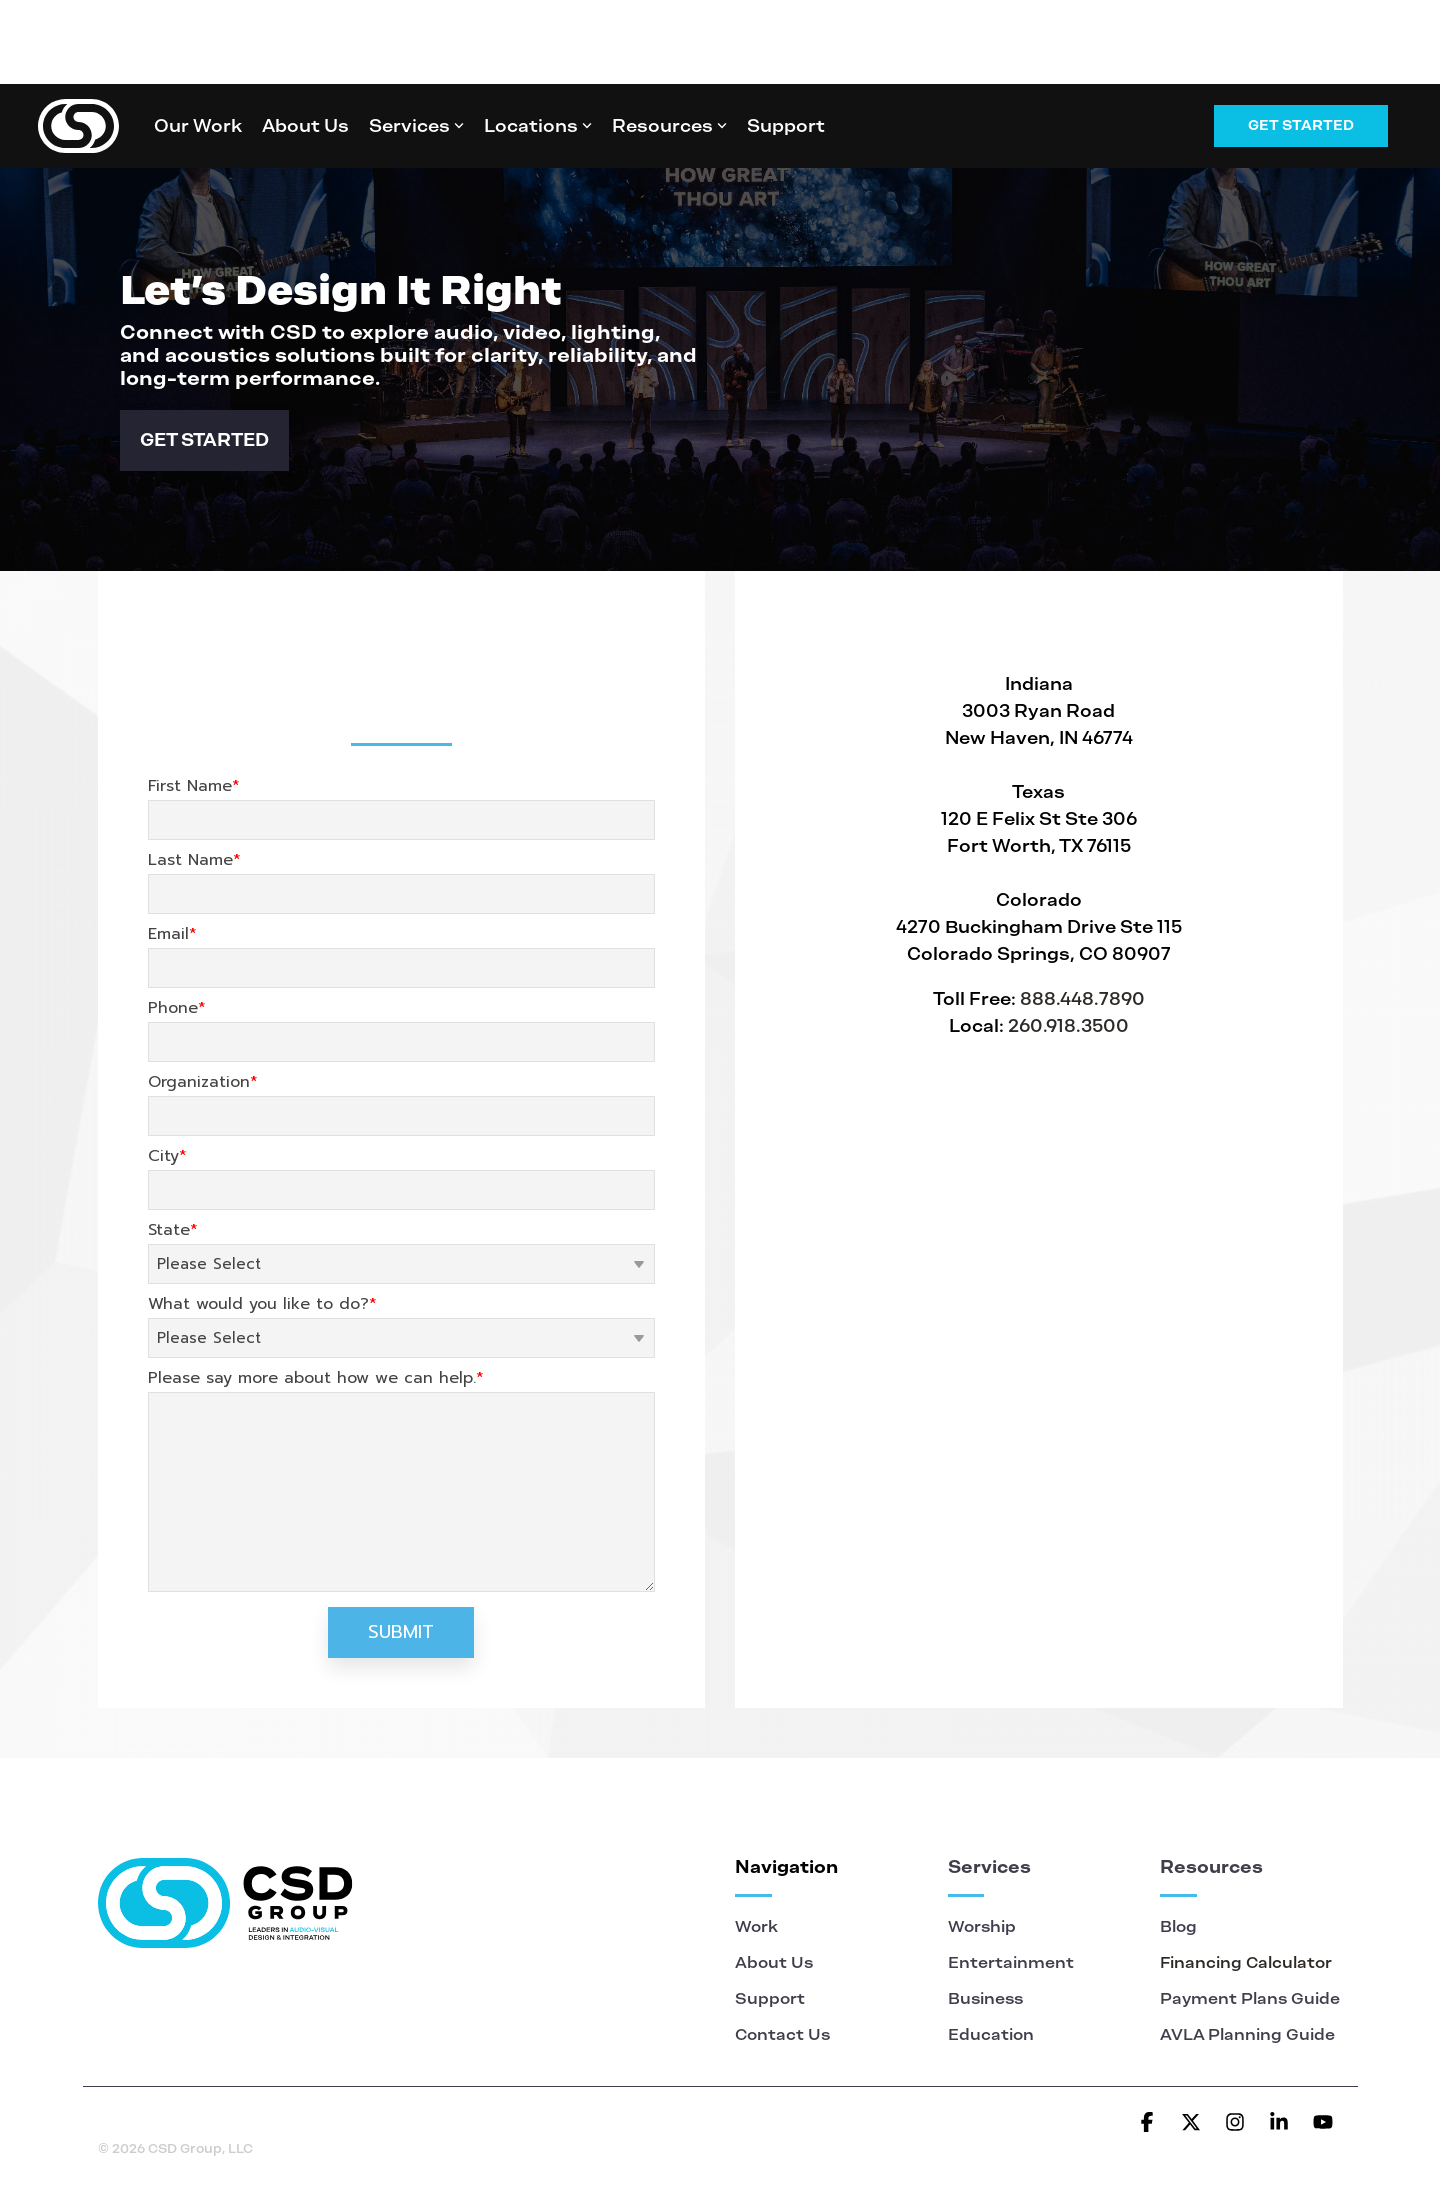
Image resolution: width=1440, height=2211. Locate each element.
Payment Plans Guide (1250, 1998)
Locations (538, 125)
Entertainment (1011, 1962)
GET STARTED (204, 439)
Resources (669, 125)
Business (985, 1998)
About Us (305, 125)
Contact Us (782, 2034)
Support (786, 125)
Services (416, 125)
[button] (1149, 2123)
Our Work (198, 125)
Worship (984, 1926)
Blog (1178, 1926)
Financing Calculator (1246, 1962)
